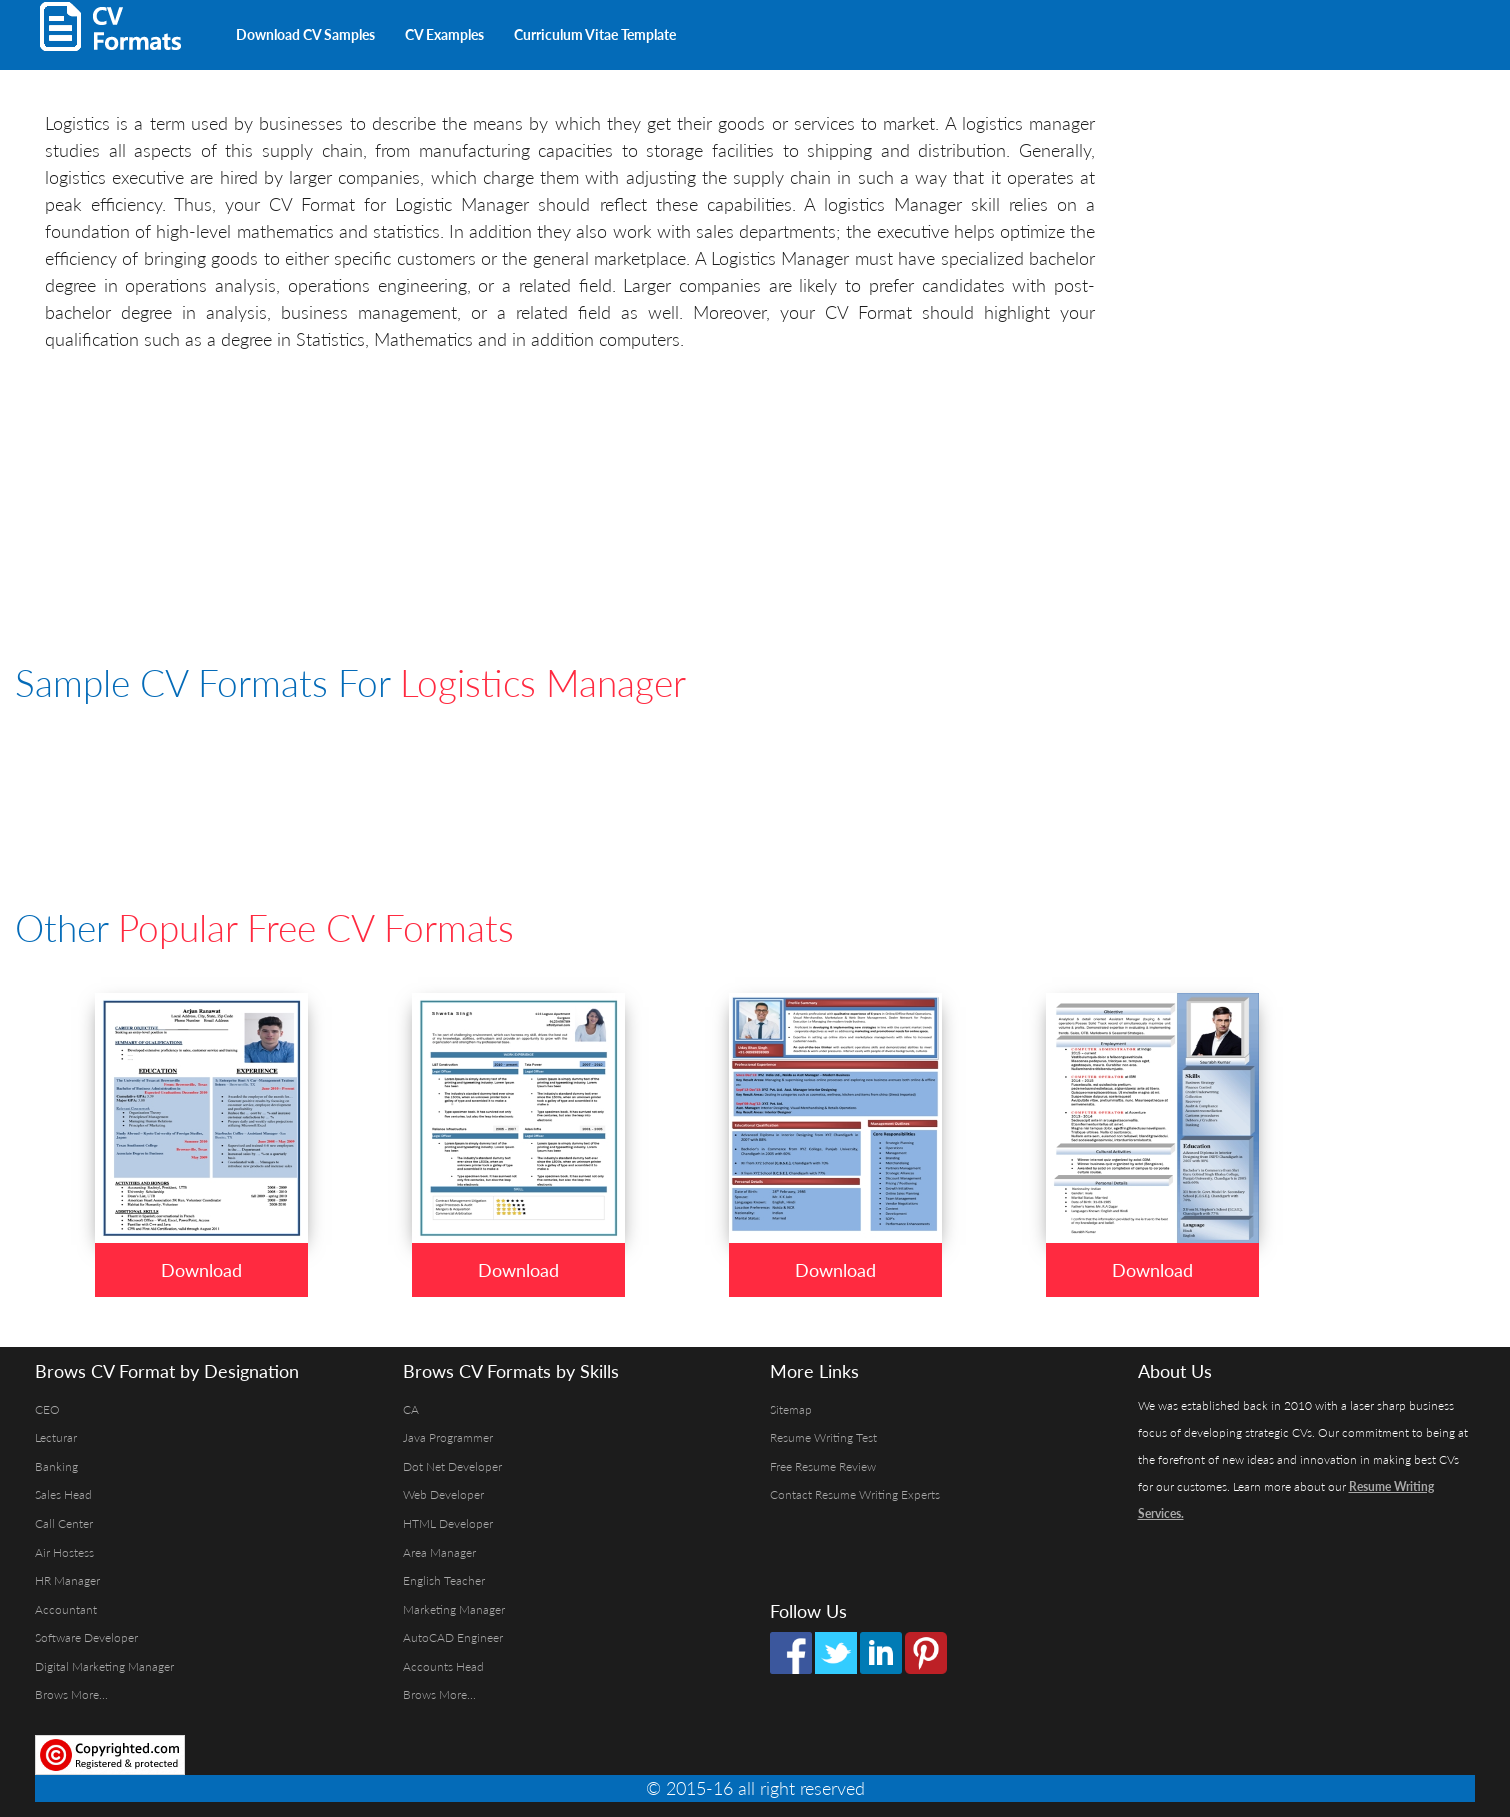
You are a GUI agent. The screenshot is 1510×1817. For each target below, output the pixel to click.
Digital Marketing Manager (104, 1666)
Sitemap (791, 1409)
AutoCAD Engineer (453, 1637)
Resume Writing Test (823, 1437)
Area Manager (439, 1552)
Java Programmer (448, 1437)
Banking (56, 1466)
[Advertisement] (925, 30)
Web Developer (443, 1494)
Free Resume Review (823, 1466)
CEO (47, 1409)
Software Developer (86, 1637)
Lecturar (56, 1437)
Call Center (64, 1523)
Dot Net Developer (452, 1466)
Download (201, 1270)
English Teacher (444, 1580)
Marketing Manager (454, 1609)
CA (411, 1409)
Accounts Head (443, 1666)
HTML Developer (448, 1523)
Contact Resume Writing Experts (855, 1494)
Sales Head (63, 1494)
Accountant (66, 1609)
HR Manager (67, 1580)
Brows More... (71, 1694)
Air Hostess (64, 1552)
